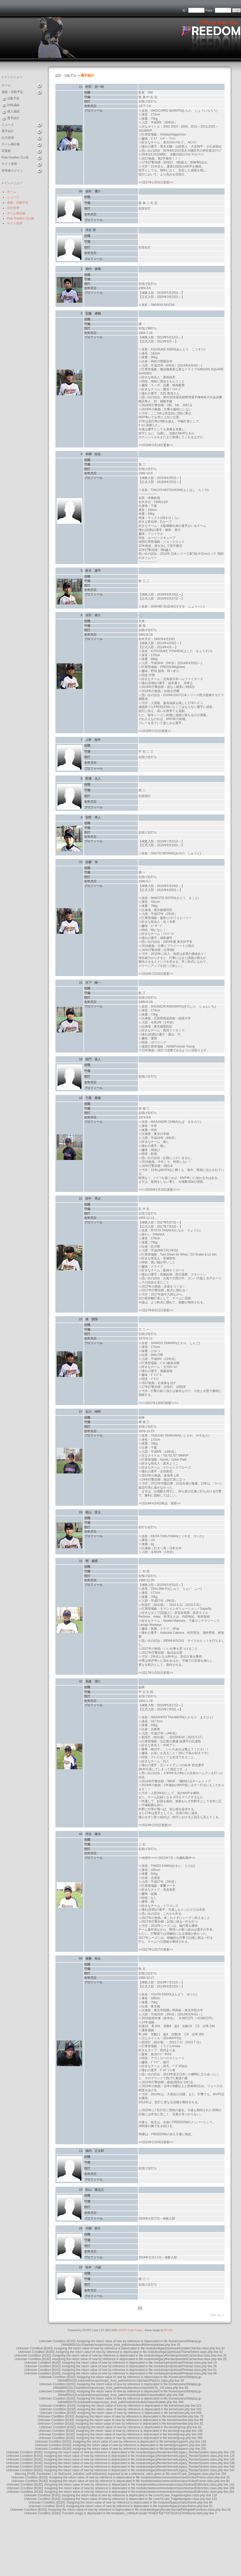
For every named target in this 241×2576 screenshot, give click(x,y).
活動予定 (13, 98)
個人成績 (13, 111)
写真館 (6, 151)
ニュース (8, 125)
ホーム (6, 85)
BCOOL (168, 2330)
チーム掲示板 (11, 144)
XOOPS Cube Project (130, 2330)
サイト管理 (9, 164)
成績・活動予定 (12, 92)
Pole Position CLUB (15, 157)
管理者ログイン (12, 170)
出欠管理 (8, 138)
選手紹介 (13, 118)
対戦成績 (13, 105)
